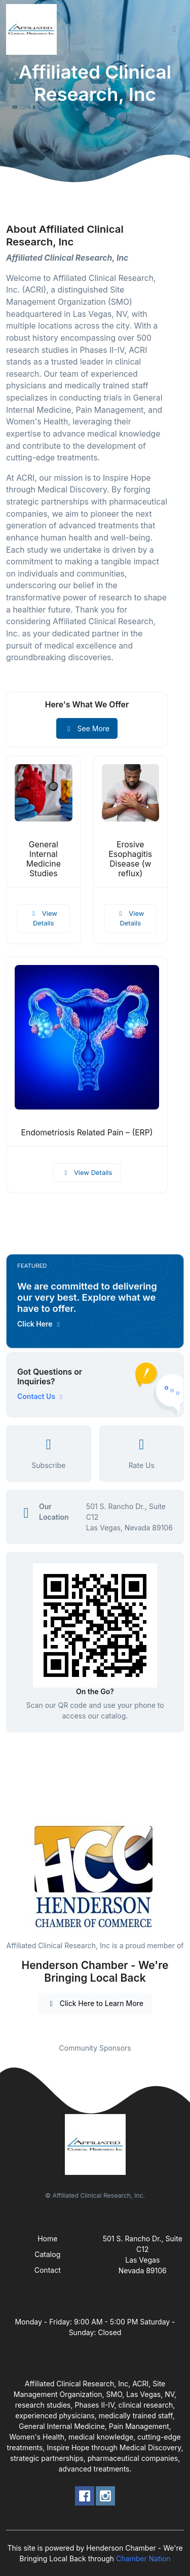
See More (86, 728)
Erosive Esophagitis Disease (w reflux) (130, 859)
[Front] (33, 29)
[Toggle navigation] (174, 29)
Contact (47, 2270)
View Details (43, 918)
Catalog (47, 2254)
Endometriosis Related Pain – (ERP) (87, 1132)
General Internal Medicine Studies (43, 859)
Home (47, 2238)
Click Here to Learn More (95, 2003)
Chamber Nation (143, 2558)
